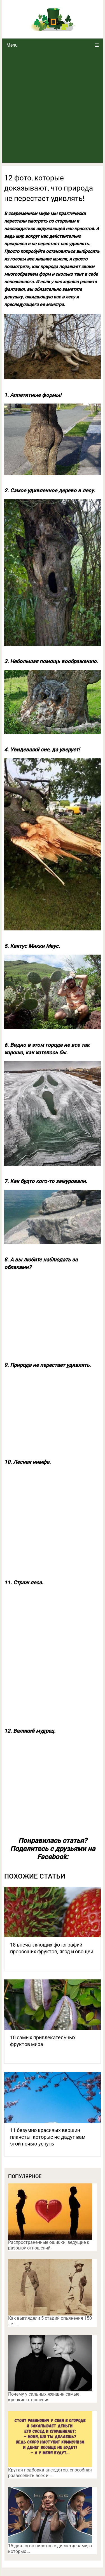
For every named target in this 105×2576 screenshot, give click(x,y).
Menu (12, 45)
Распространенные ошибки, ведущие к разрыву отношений (48, 2245)
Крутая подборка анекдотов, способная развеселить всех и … (50, 2472)
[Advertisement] (52, 107)
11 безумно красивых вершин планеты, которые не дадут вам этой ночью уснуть (47, 2137)
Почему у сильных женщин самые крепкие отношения (43, 2396)
